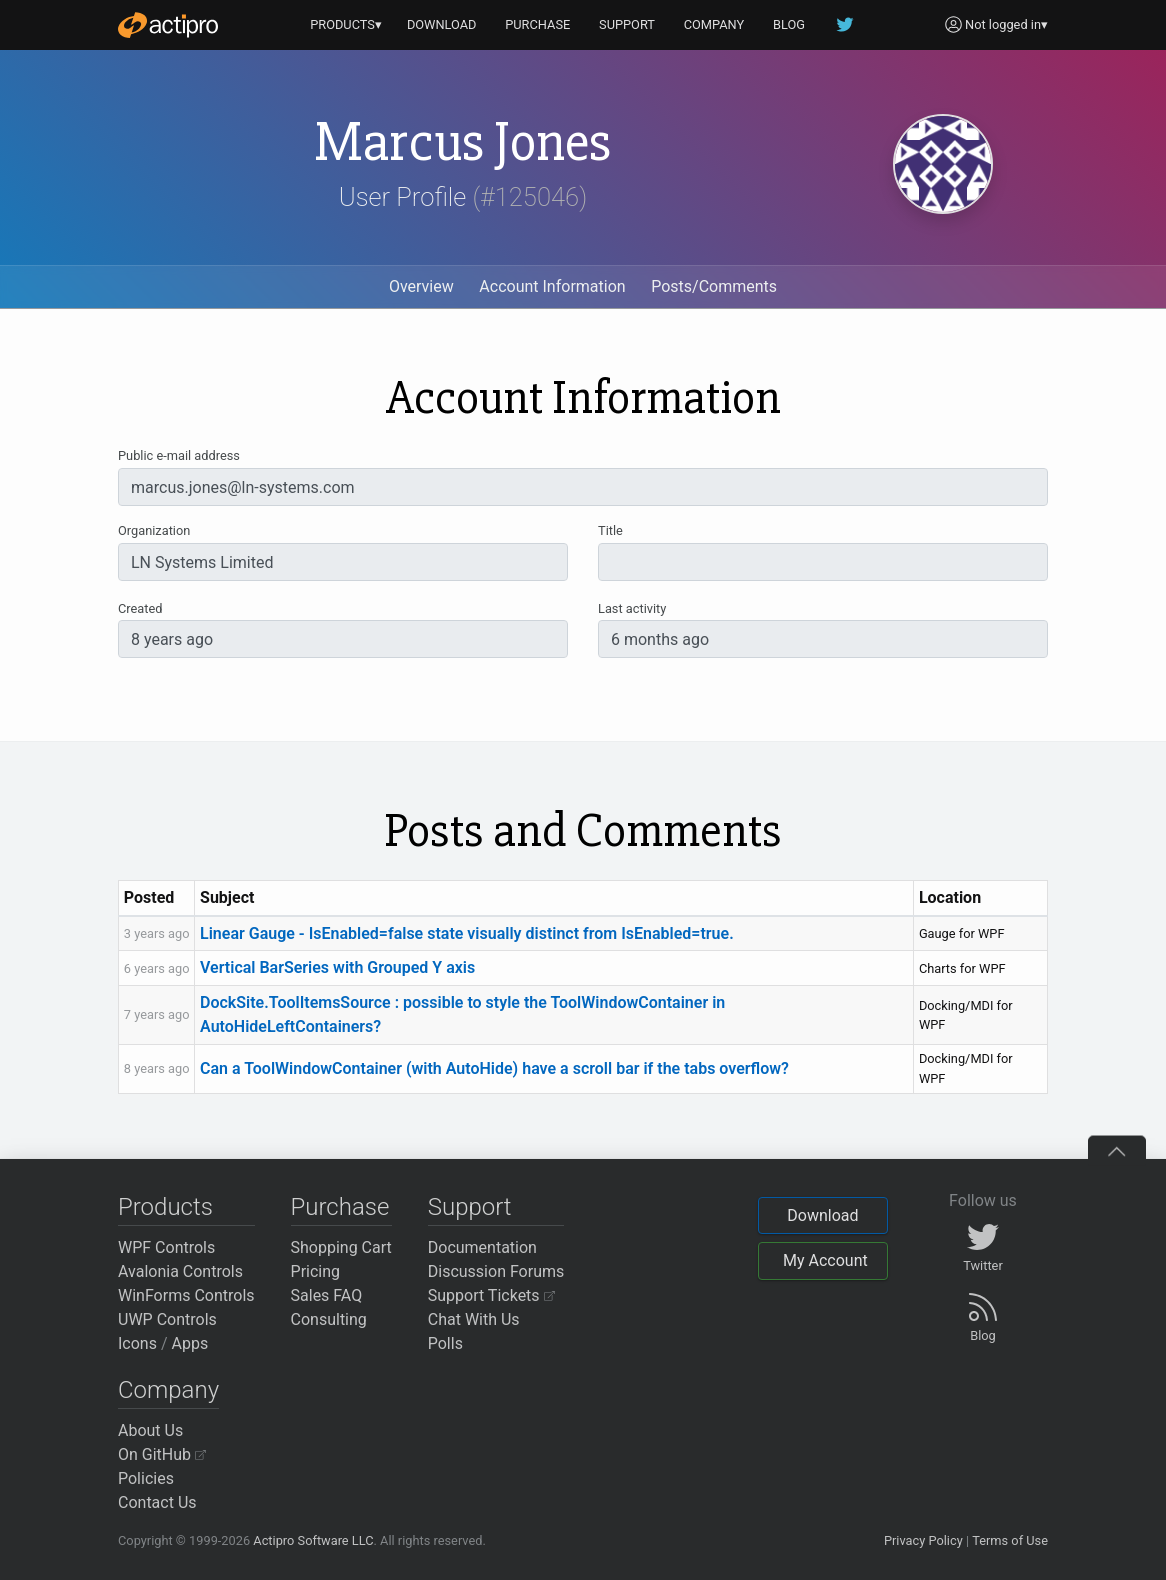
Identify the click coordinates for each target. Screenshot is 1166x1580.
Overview (421, 286)
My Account (825, 1260)
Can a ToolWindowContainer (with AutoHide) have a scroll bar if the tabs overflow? (494, 1068)
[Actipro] (168, 25)
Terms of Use (1010, 1540)
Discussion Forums (496, 1271)
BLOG (789, 24)
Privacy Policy (923, 1540)
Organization (154, 530)
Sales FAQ (327, 1295)
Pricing (316, 1271)
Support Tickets (491, 1295)
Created (140, 608)
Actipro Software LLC (313, 1540)
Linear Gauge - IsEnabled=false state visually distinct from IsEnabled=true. (467, 933)
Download (822, 1215)
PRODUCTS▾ (346, 24)
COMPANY (714, 24)
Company (168, 1390)
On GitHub (162, 1454)
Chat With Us (474, 1319)
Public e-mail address (179, 455)
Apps (190, 1343)
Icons (137, 1343)
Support (470, 1207)
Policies (146, 1478)
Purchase (340, 1207)
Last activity (632, 608)
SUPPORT (627, 24)
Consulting (329, 1319)
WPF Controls (166, 1247)
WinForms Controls (186, 1295)
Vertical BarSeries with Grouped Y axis (337, 967)
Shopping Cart (341, 1247)
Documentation (482, 1247)
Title (610, 530)
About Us (150, 1430)
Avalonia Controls (180, 1271)
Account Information (552, 286)
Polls (445, 1343)
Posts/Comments (714, 286)
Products (165, 1207)
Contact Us (157, 1502)
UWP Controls (167, 1319)
